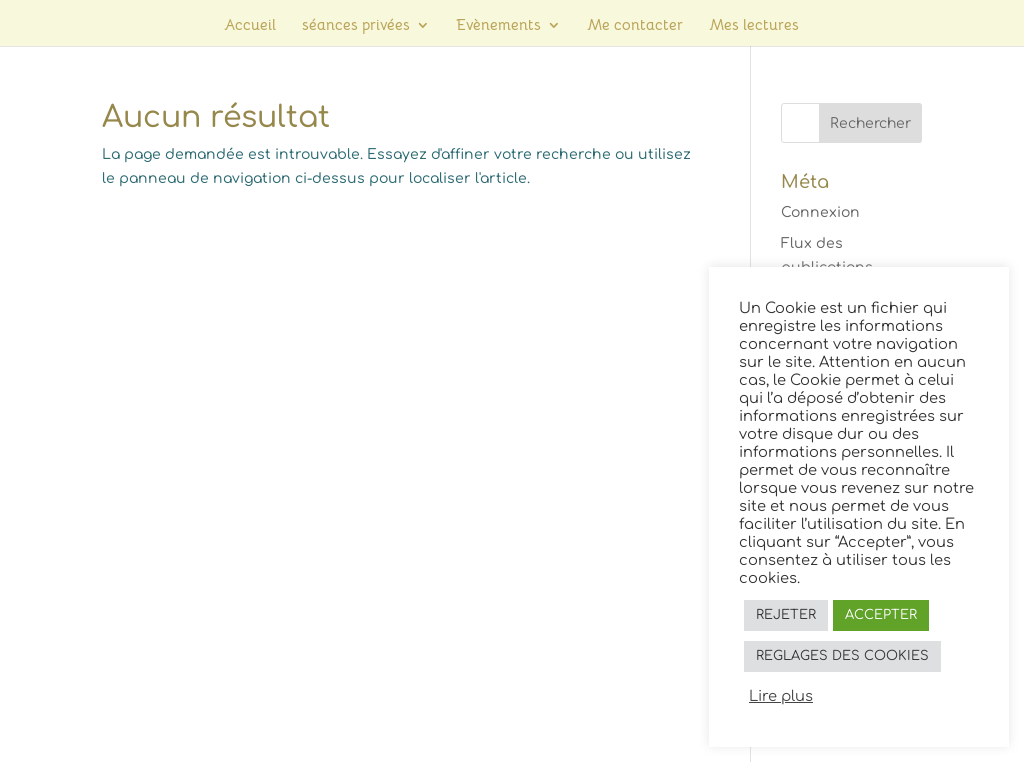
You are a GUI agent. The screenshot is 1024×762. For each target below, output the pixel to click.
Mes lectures (754, 26)
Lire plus (781, 696)
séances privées (356, 26)
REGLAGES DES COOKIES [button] (842, 656)
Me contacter (635, 26)
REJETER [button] (786, 615)
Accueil (250, 26)
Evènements (498, 26)
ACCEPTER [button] (881, 615)
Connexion (820, 212)
